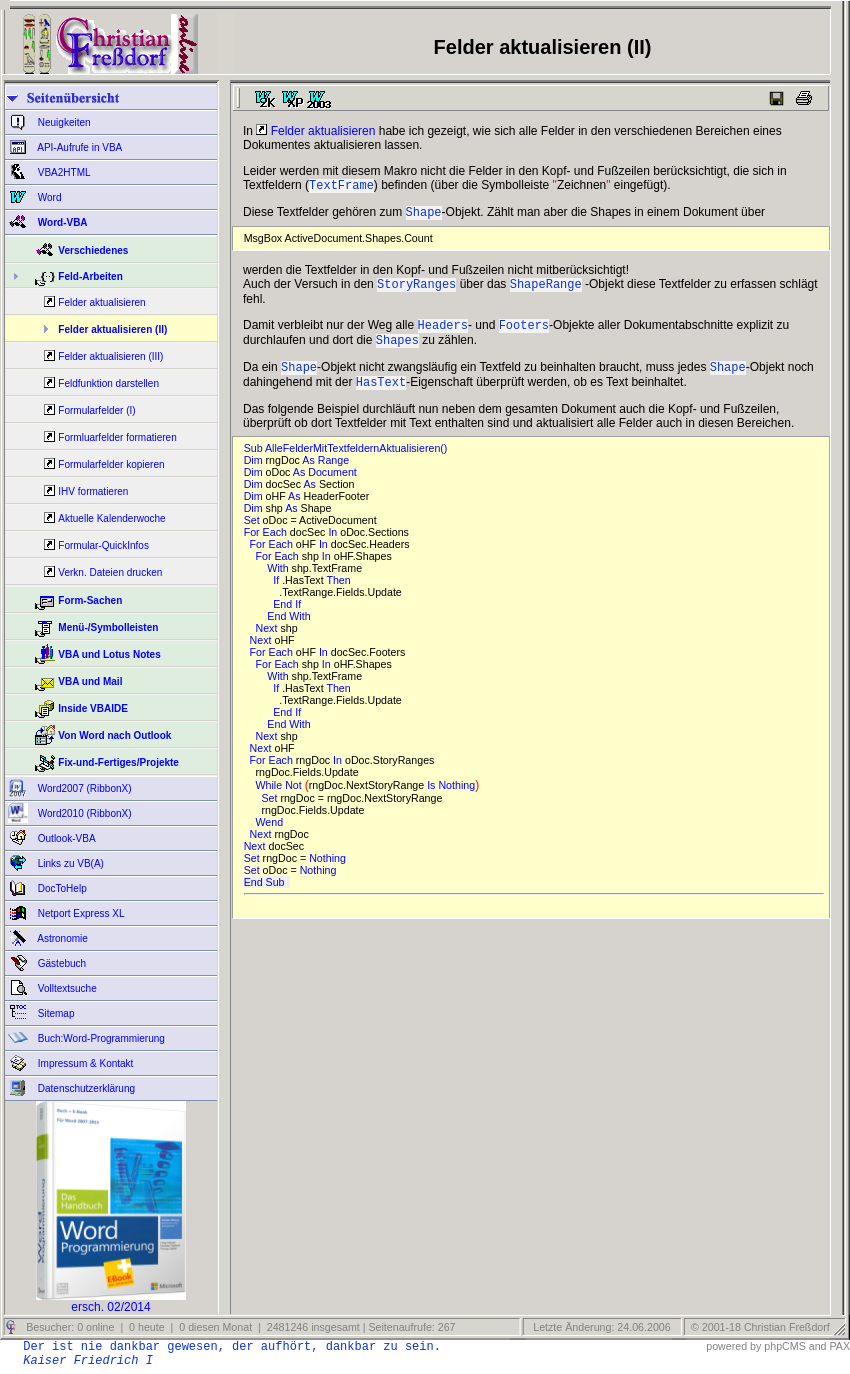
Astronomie (61, 938)
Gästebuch (60, 963)
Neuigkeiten (63, 122)
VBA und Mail (90, 681)
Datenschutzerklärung (85, 1088)
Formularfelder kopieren (111, 464)
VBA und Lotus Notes (109, 654)
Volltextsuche (66, 988)
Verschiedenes (93, 250)
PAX (839, 1346)
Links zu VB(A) (69, 863)
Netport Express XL (79, 913)
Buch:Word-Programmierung (100, 1038)
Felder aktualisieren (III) (110, 356)
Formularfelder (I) (96, 410)
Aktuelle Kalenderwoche (111, 518)
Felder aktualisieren (101, 302)
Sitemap (54, 1013)
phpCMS (784, 1346)
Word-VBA (61, 222)
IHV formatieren (93, 491)
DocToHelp (61, 888)
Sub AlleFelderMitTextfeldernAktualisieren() (349, 462)
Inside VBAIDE (92, 708)
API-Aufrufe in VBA (78, 147)
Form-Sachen (90, 600)
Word (48, 197)
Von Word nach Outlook (114, 735)
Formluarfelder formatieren (117, 437)
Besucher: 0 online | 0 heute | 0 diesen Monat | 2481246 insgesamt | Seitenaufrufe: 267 (239, 1327)
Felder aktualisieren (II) (112, 329)
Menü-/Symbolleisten (108, 627)
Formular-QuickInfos (103, 545)
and (818, 1346)
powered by (733, 1346)
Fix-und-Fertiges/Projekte (118, 762)
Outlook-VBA (65, 838)
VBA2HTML (63, 172)
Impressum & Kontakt (84, 1063)
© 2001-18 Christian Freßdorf (760, 1327)
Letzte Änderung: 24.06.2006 (600, 1327)
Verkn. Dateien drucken (110, 572)
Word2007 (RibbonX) (83, 788)
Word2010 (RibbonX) (83, 813)
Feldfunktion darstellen (108, 383)
